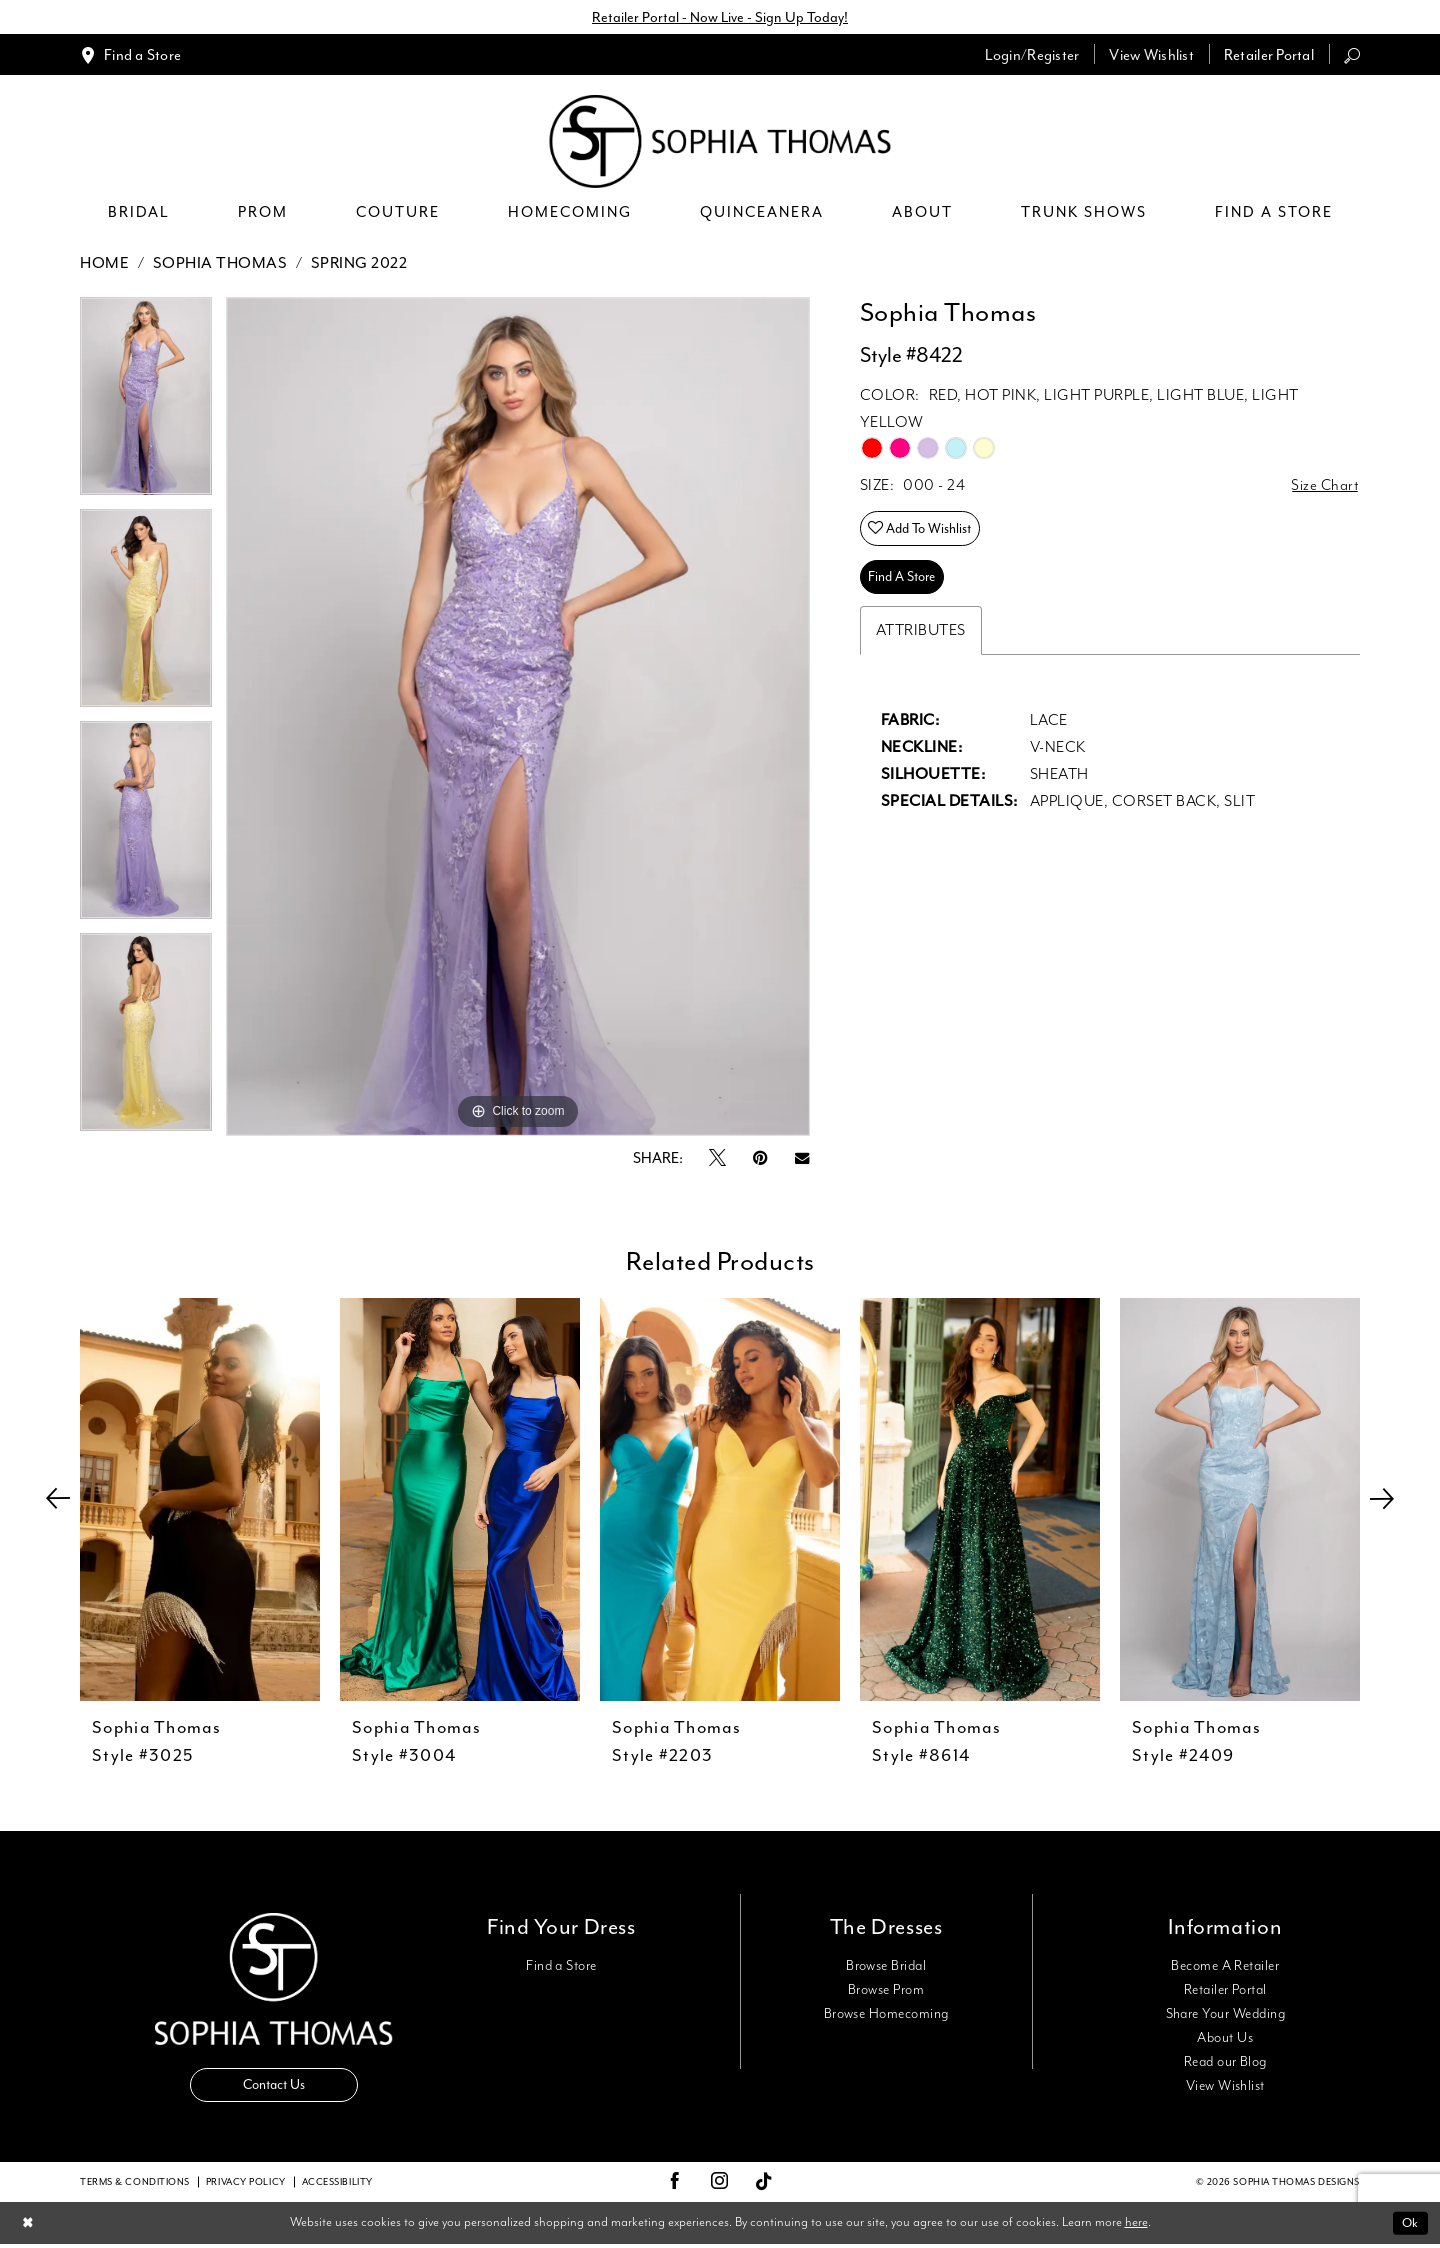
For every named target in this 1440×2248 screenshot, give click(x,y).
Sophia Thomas (220, 264)
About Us (1225, 2039)
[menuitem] (130, 55)
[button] (1032, 55)
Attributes (921, 636)
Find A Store (905, 582)
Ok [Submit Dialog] (1409, 2225)
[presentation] (200, 1500)
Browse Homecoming (886, 2015)
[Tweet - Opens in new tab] (717, 1160)
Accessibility (337, 2185)
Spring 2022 (359, 264)
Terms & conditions (135, 2185)
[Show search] (1352, 55)
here (1136, 2225)
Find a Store (561, 1967)
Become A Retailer (1225, 1967)
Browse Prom (886, 1991)
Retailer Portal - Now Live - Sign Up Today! (720, 17)
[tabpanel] (146, 404)
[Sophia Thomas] (720, 142)
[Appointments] (130, 55)
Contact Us (274, 2087)
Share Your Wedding (1225, 2015)
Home (104, 264)
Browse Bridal (886, 1967)
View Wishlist (1225, 2087)
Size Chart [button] (1324, 487)
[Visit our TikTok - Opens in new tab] (764, 2185)
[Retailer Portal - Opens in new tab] (1269, 55)
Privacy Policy (246, 2185)
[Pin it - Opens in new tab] (760, 1159)
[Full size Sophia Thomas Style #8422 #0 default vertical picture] (518, 717)
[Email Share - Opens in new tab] (802, 1159)
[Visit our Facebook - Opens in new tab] (675, 2185)
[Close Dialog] (28, 2226)
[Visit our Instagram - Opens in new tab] (720, 2185)
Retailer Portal (1225, 1991)
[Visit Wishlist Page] (1151, 55)
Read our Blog (1225, 2063)
